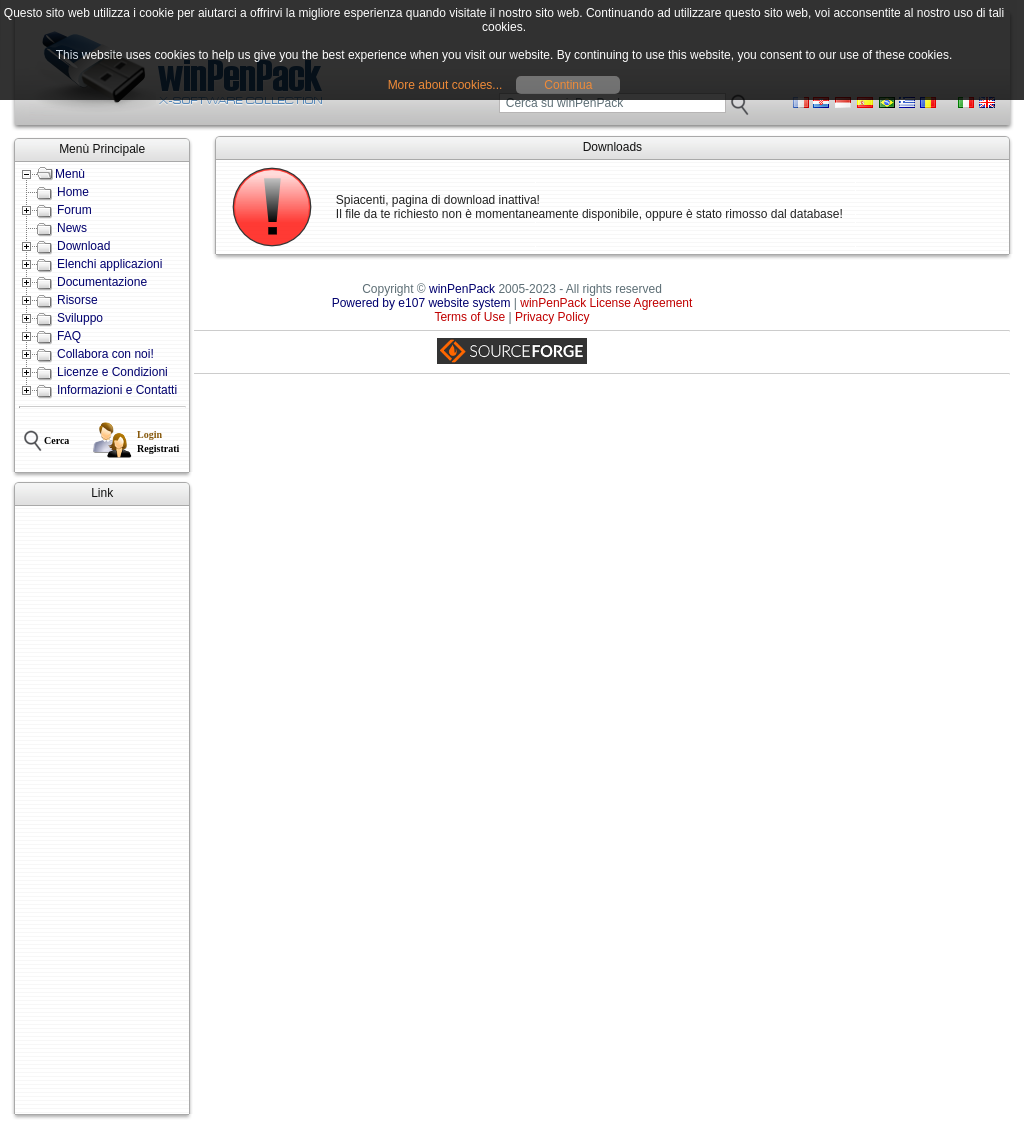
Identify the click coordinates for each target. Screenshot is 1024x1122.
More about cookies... (445, 85)
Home (73, 192)
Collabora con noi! (105, 354)
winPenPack (462, 289)
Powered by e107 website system (421, 303)
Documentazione (102, 282)
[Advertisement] (102, 810)
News (72, 228)
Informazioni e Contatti (117, 390)
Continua (568, 85)
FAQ (69, 336)
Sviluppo (80, 318)
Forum (74, 210)
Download (83, 246)
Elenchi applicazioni (109, 264)
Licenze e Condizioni (112, 372)
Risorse (77, 300)
